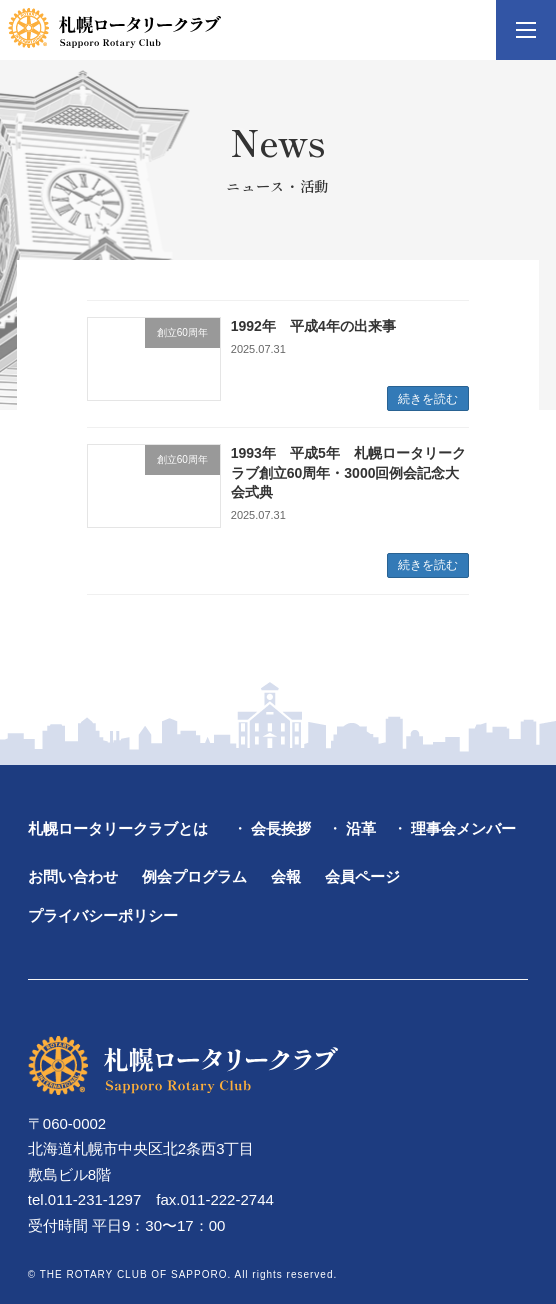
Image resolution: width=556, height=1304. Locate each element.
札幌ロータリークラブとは (118, 829)
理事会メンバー (463, 829)
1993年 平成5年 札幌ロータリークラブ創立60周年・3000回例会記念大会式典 (348, 472)
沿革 (361, 829)
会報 (286, 876)
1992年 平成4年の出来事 (313, 326)
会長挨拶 (281, 829)
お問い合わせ (73, 876)
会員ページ (362, 876)
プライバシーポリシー (103, 915)
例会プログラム (194, 876)
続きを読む (428, 399)
